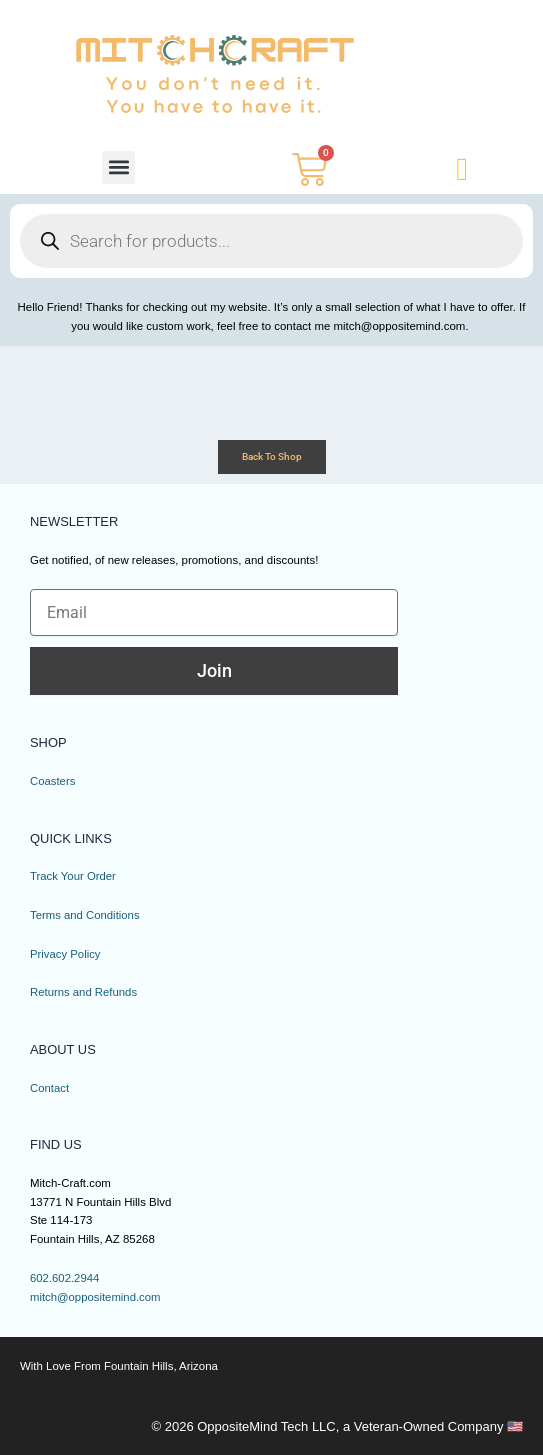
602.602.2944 (65, 1278)
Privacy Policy (65, 954)
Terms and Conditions (85, 915)
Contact (49, 1088)
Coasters (53, 781)
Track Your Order (73, 876)
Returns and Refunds (84, 992)
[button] (118, 167)
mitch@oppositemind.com (96, 1297)
